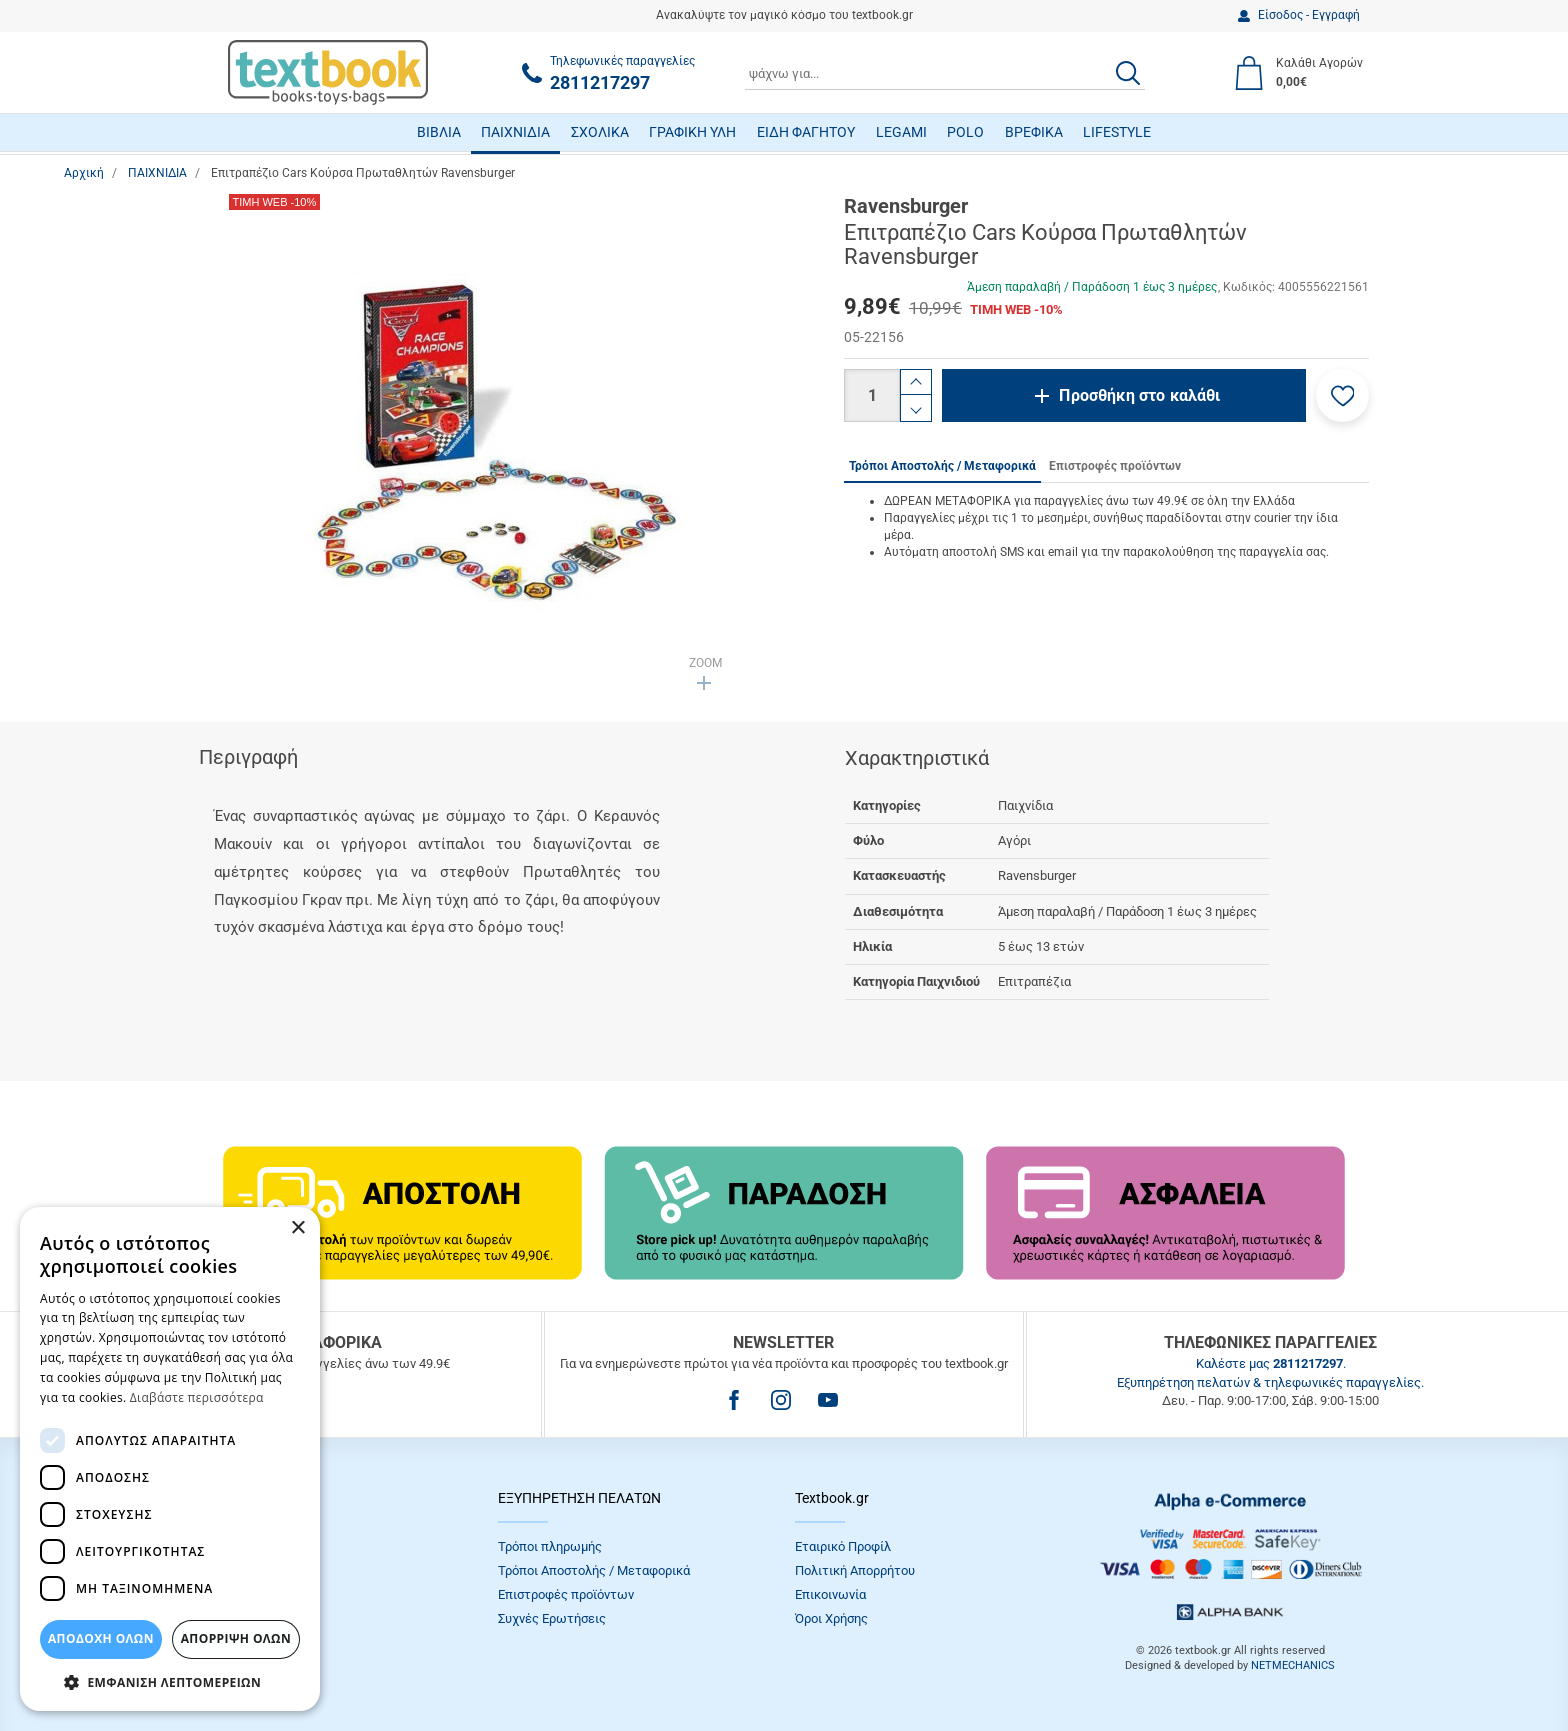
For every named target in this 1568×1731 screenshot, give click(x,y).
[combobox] (945, 73)
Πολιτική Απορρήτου (855, 1570)
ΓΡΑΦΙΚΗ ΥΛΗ (692, 132)
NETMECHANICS (1293, 1665)
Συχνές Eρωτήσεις (552, 1618)
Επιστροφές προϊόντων (566, 1594)
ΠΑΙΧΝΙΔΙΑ (515, 132)
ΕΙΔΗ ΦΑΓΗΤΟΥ (806, 132)
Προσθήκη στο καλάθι (1139, 395)
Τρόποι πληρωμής (550, 1546)
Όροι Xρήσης (831, 1618)
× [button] (297, 1228)
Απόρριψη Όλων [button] (236, 1638)
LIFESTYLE (1117, 132)
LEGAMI (901, 132)
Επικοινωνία (830, 1594)
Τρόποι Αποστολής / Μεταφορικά (594, 1570)
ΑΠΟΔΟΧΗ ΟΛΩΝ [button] (101, 1638)
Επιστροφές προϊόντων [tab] (1115, 466)
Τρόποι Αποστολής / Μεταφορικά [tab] (942, 466)
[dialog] (170, 1459)
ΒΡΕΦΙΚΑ (1034, 132)
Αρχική (84, 173)
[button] (1342, 395)
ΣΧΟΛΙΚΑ (600, 132)
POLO (965, 132)
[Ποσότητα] (872, 395)
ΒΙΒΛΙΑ (439, 132)
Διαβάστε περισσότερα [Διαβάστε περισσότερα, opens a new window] (197, 1397)
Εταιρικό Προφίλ (843, 1546)
